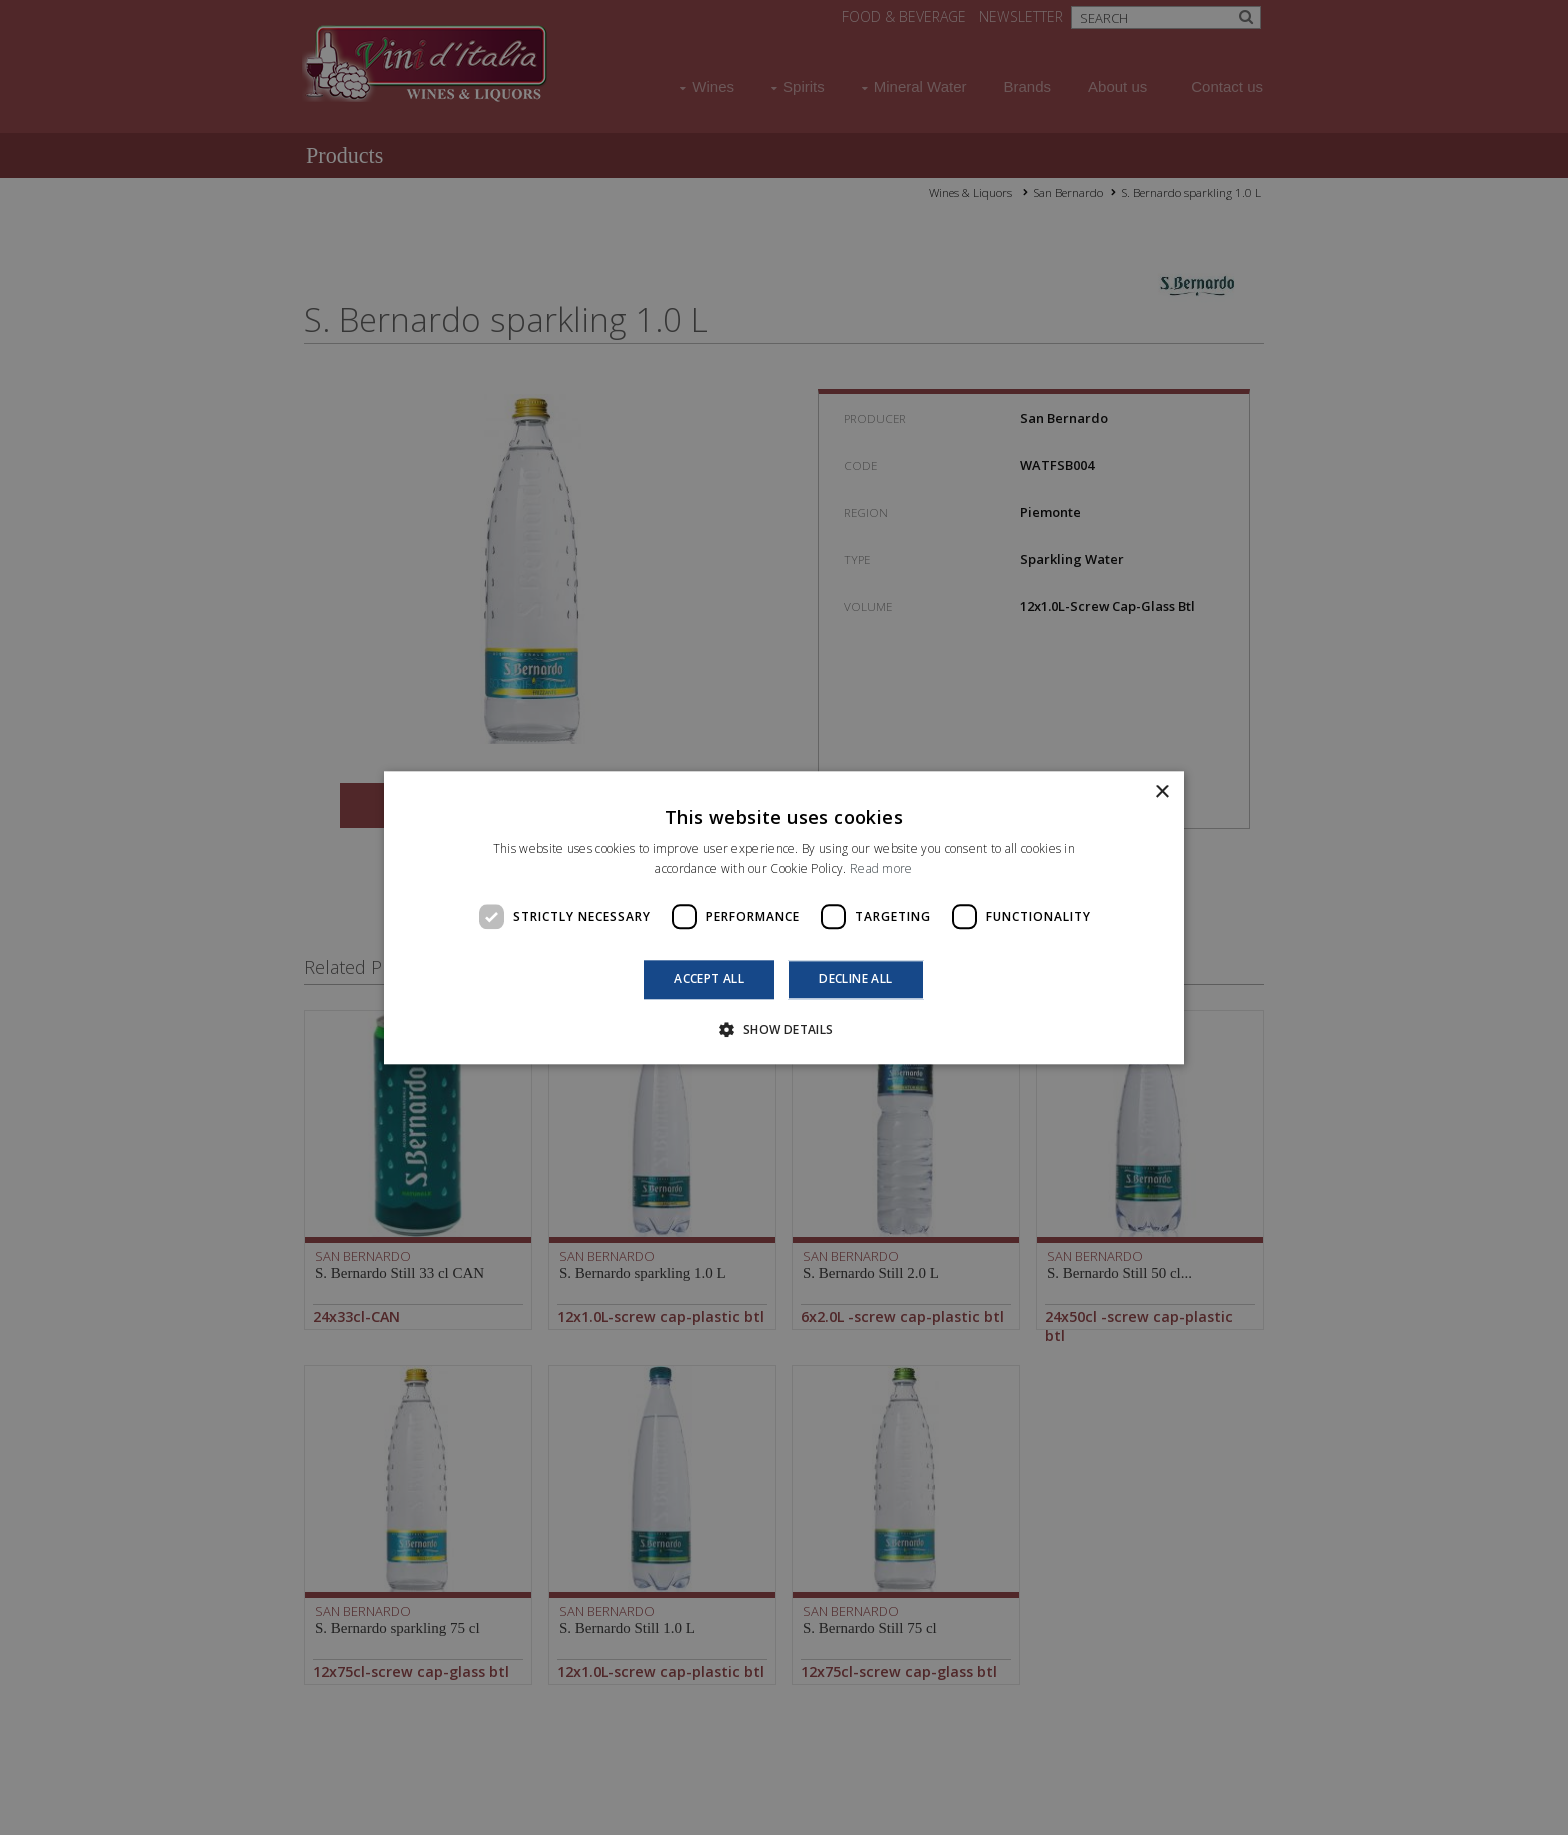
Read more (881, 868)
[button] (783, 1029)
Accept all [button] (709, 979)
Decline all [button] (855, 979)
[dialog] (784, 917)
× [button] (1161, 792)
